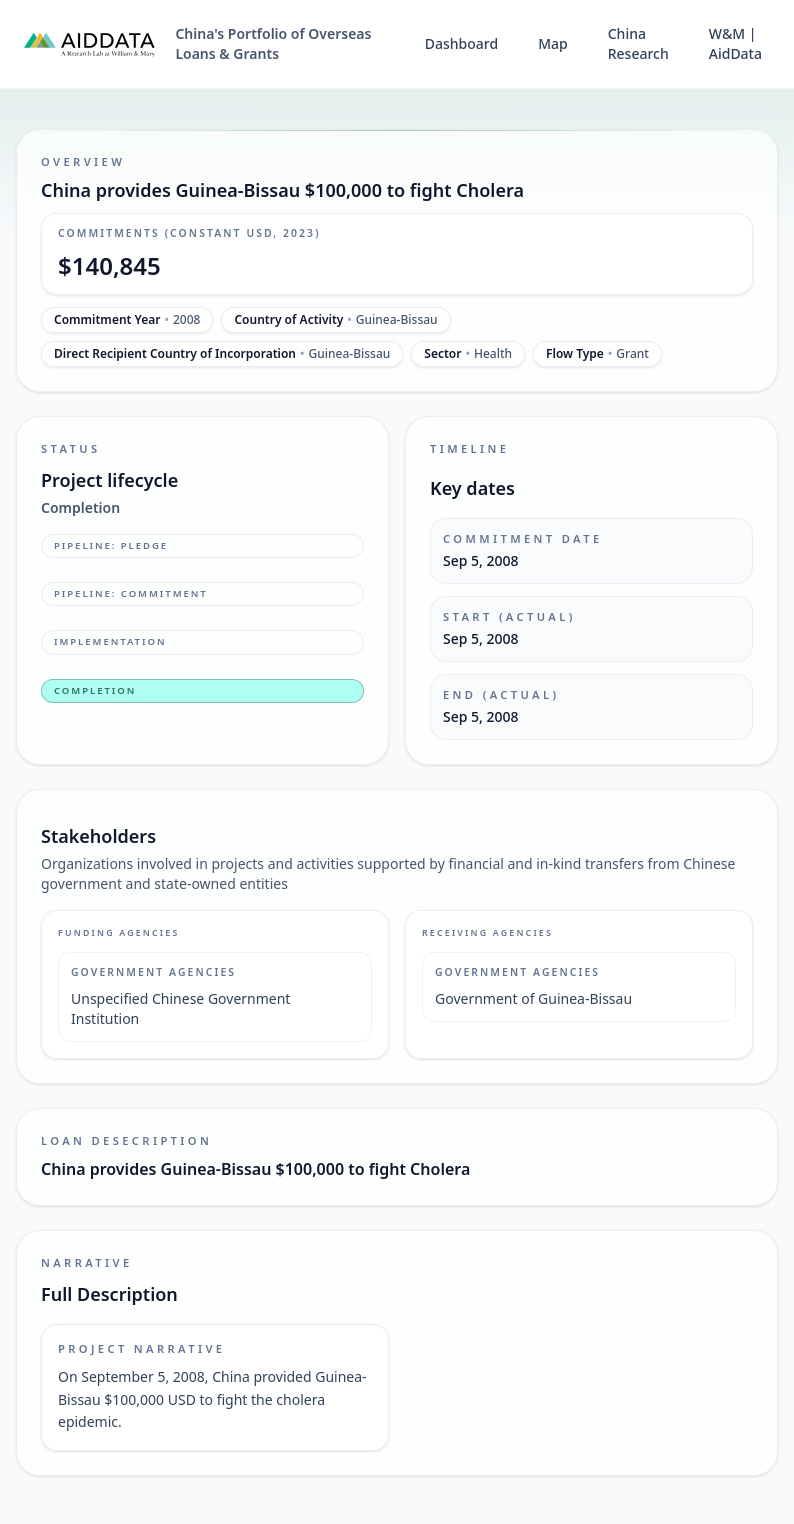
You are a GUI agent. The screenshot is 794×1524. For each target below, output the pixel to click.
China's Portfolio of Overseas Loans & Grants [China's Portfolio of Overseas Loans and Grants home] (273, 43)
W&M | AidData (735, 43)
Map (553, 43)
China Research (638, 43)
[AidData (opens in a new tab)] (89, 44)
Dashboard (461, 43)
